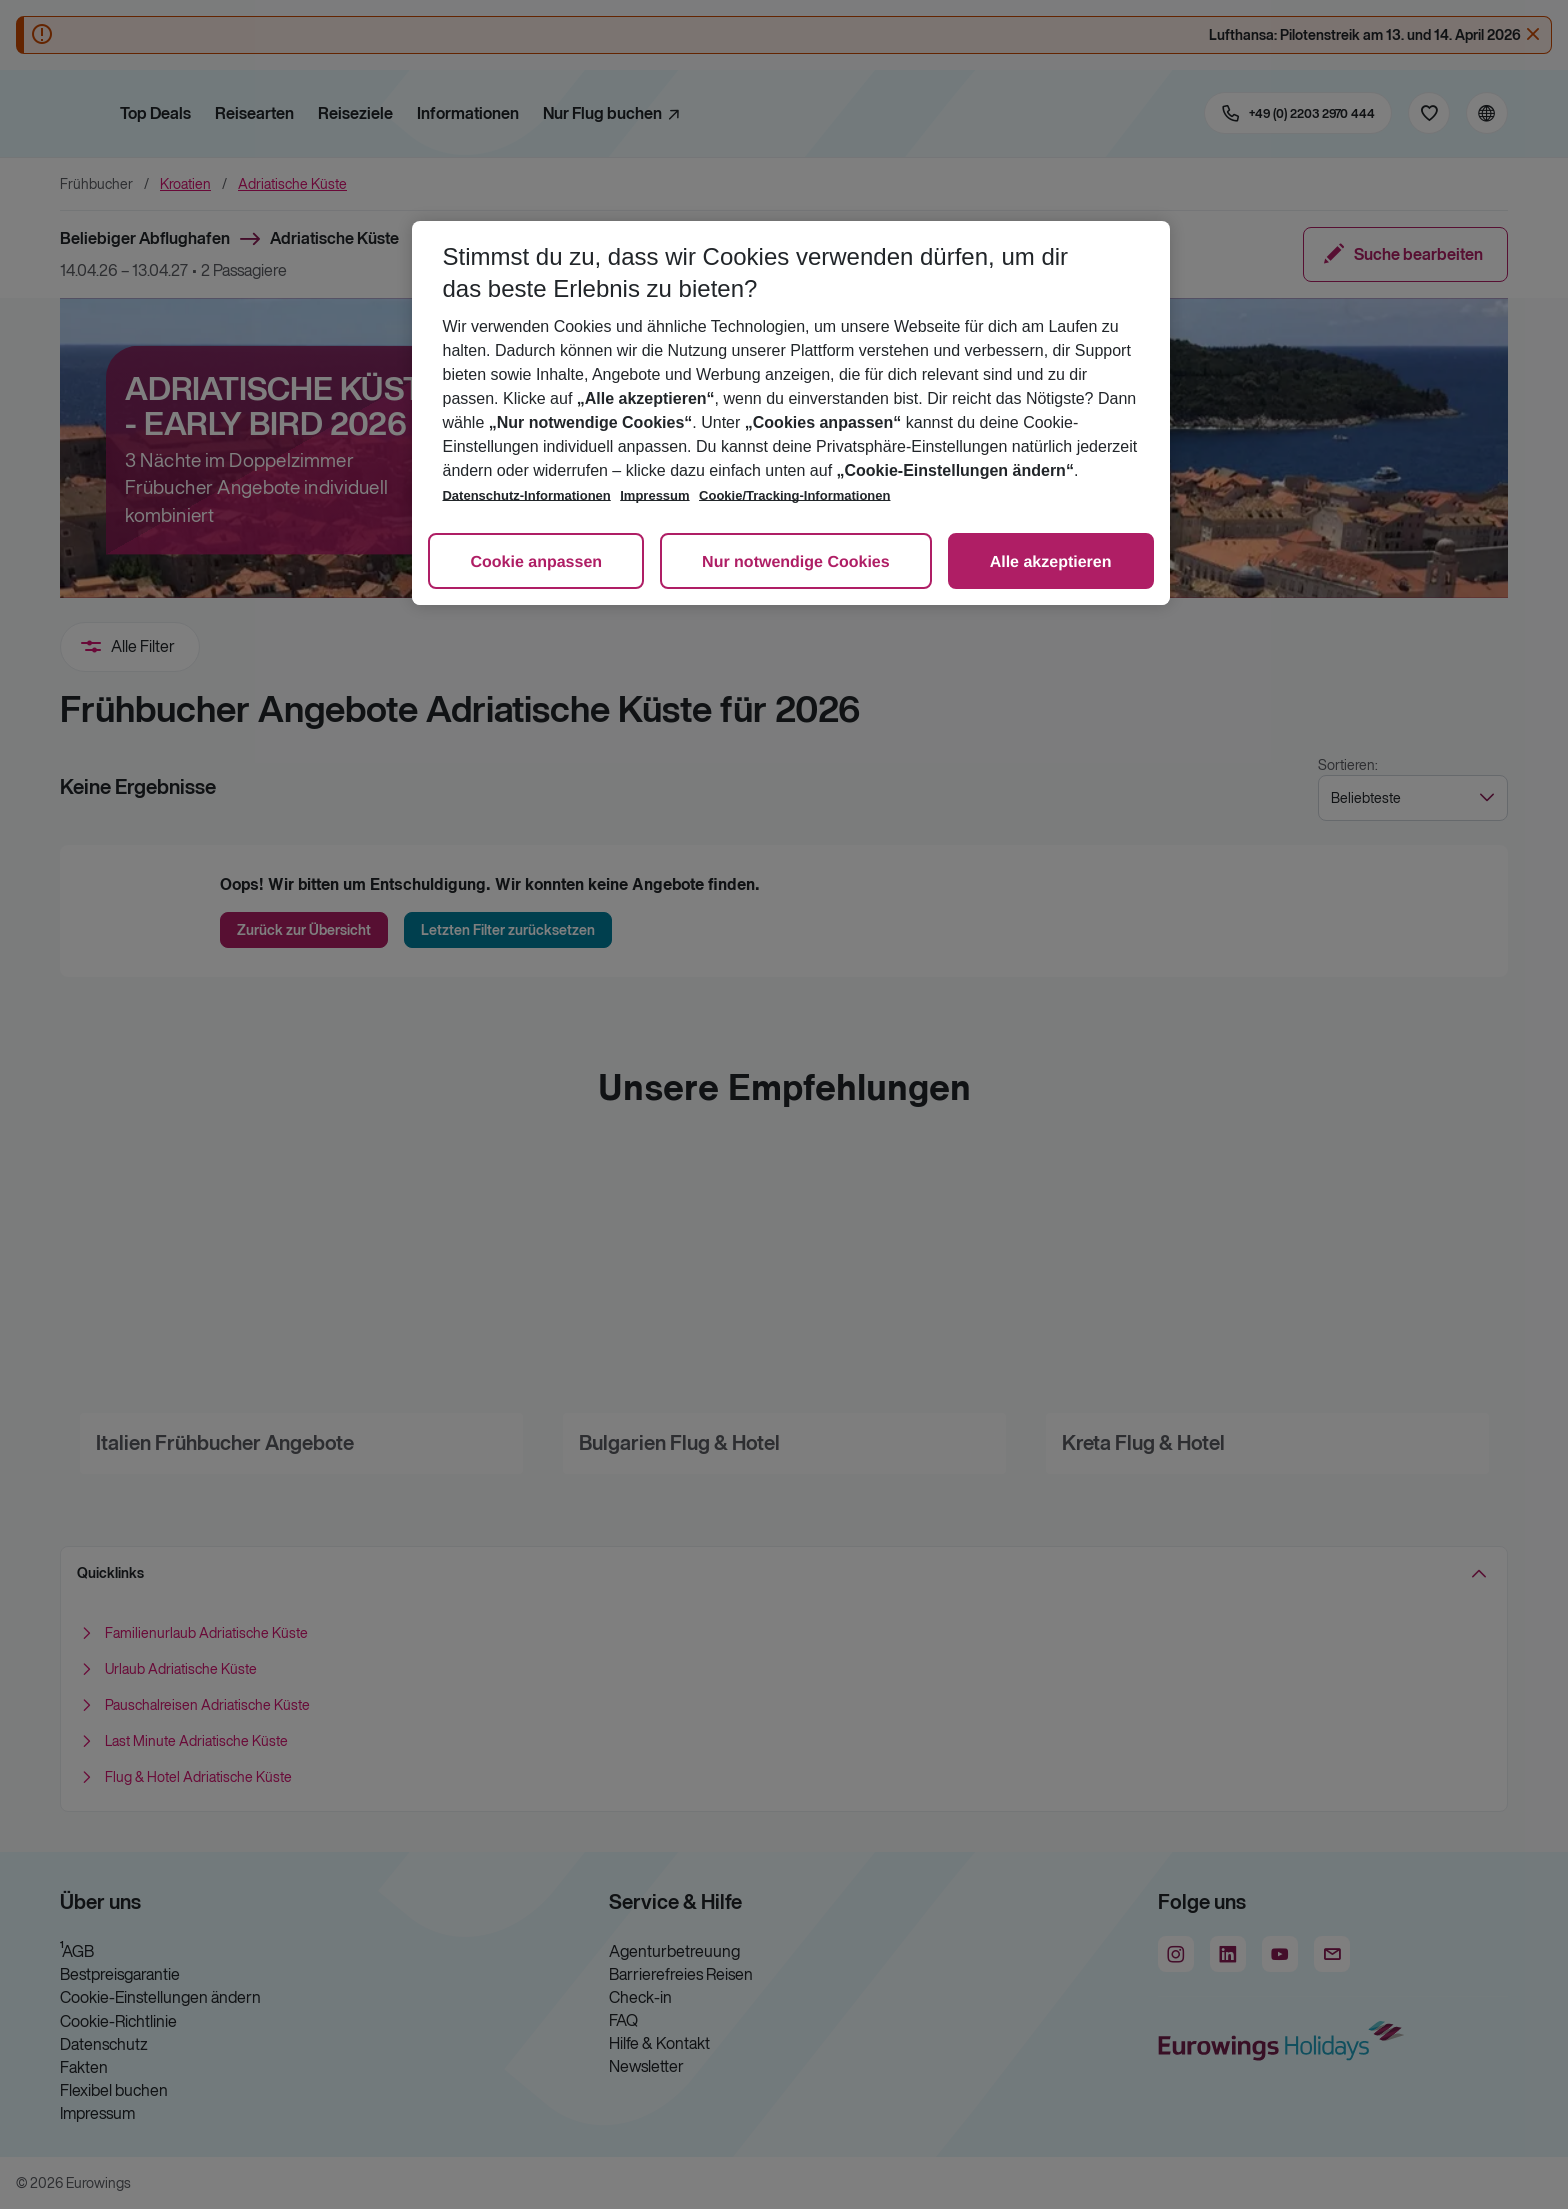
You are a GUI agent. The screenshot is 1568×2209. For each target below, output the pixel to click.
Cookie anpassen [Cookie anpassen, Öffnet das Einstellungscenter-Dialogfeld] (536, 562)
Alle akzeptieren (1051, 562)
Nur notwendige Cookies (796, 562)
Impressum (654, 495)
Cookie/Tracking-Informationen (794, 495)
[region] (790, 413)
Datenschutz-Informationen (526, 495)
